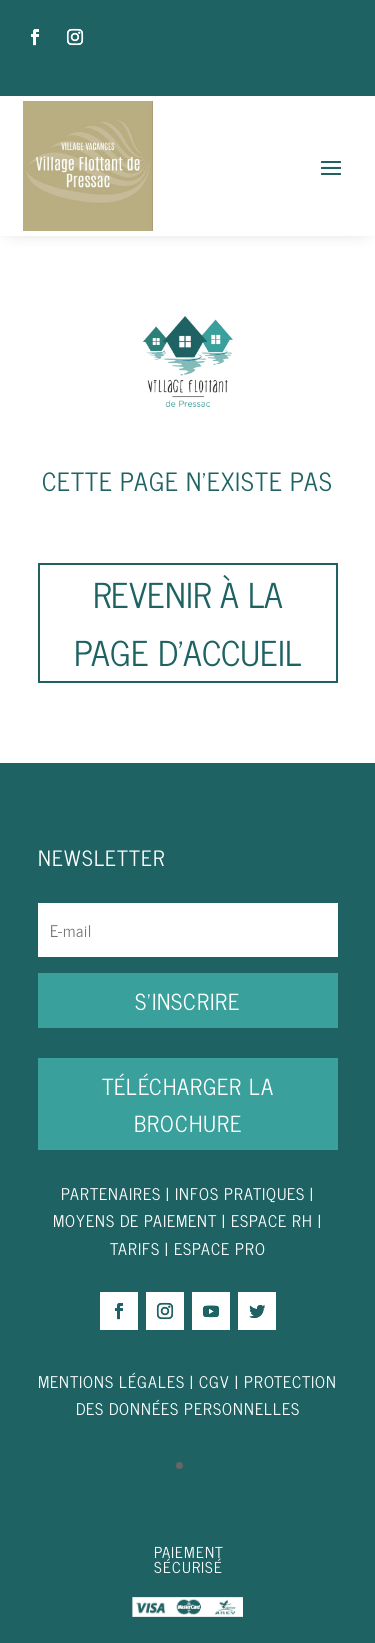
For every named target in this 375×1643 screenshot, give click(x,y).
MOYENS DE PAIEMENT (135, 1220)
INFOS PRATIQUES (240, 1193)
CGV (214, 1381)
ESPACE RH (272, 1220)
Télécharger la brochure (188, 1104)
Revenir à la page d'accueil (187, 622)
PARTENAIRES (111, 1193)
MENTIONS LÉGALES (111, 1381)
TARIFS (137, 1248)
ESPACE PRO (220, 1248)
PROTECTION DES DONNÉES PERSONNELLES (207, 1394)
